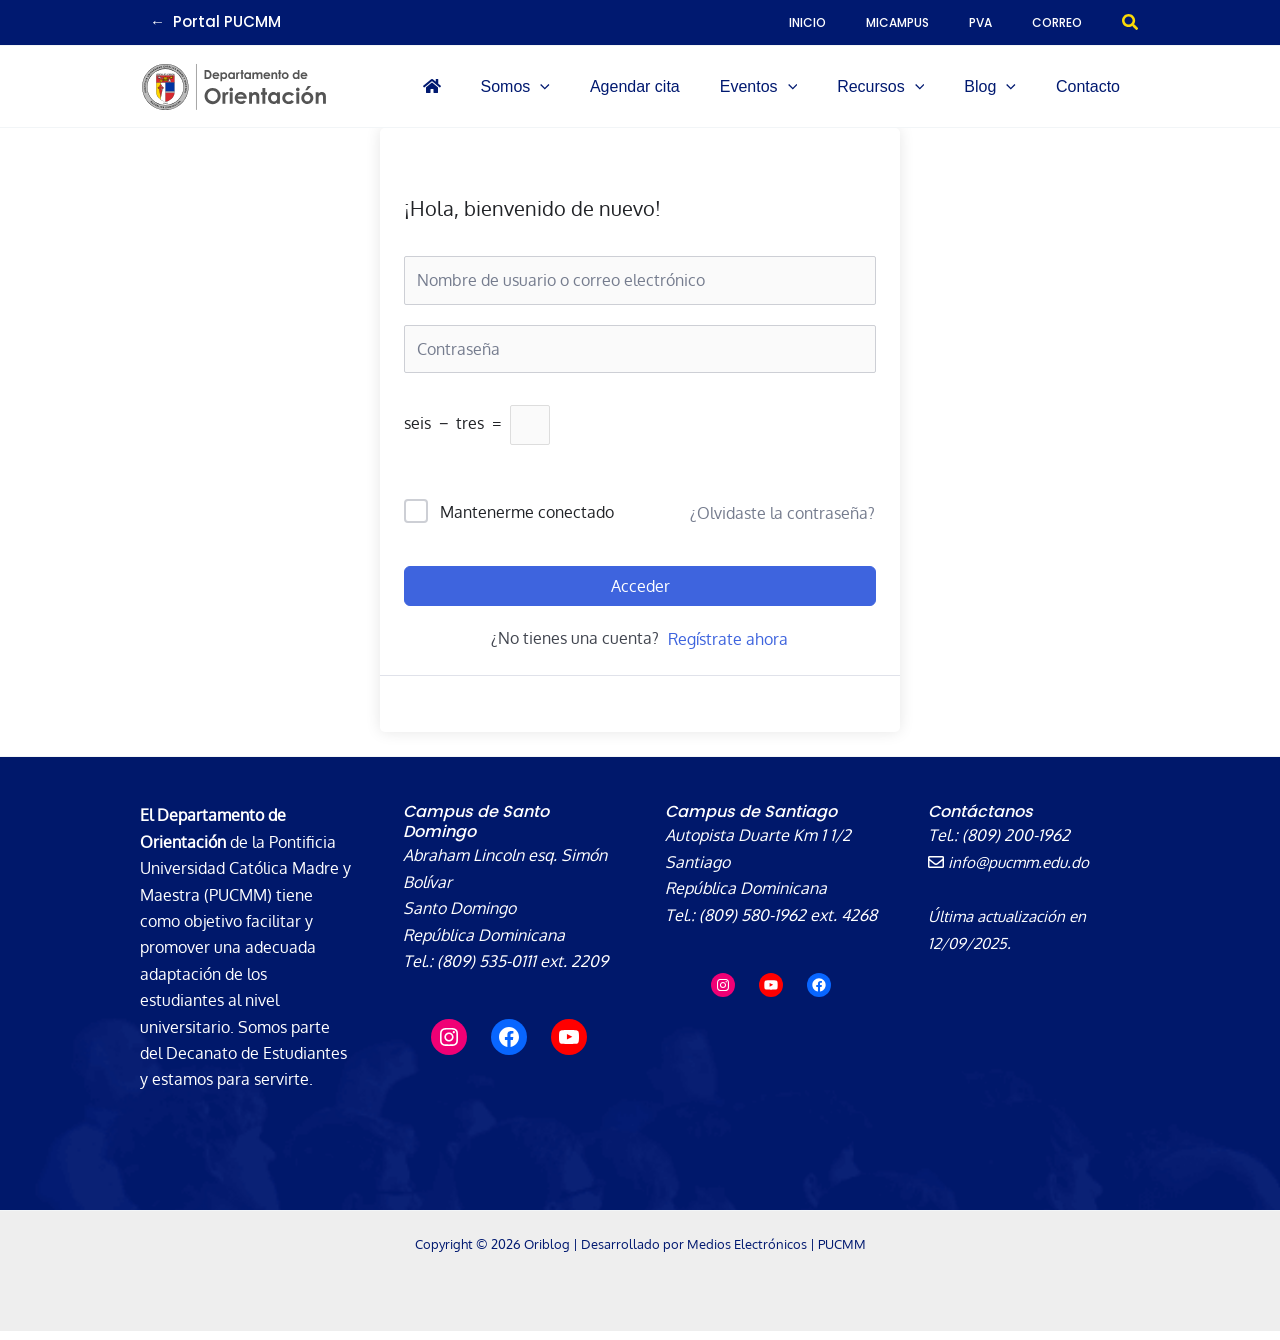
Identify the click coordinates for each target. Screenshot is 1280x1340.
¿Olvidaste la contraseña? (782, 521)
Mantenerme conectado (527, 521)
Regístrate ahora (728, 648)
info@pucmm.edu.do (1012, 871)
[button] (1131, 22)
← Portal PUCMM (215, 21)
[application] (650, 91)
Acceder (640, 595)
